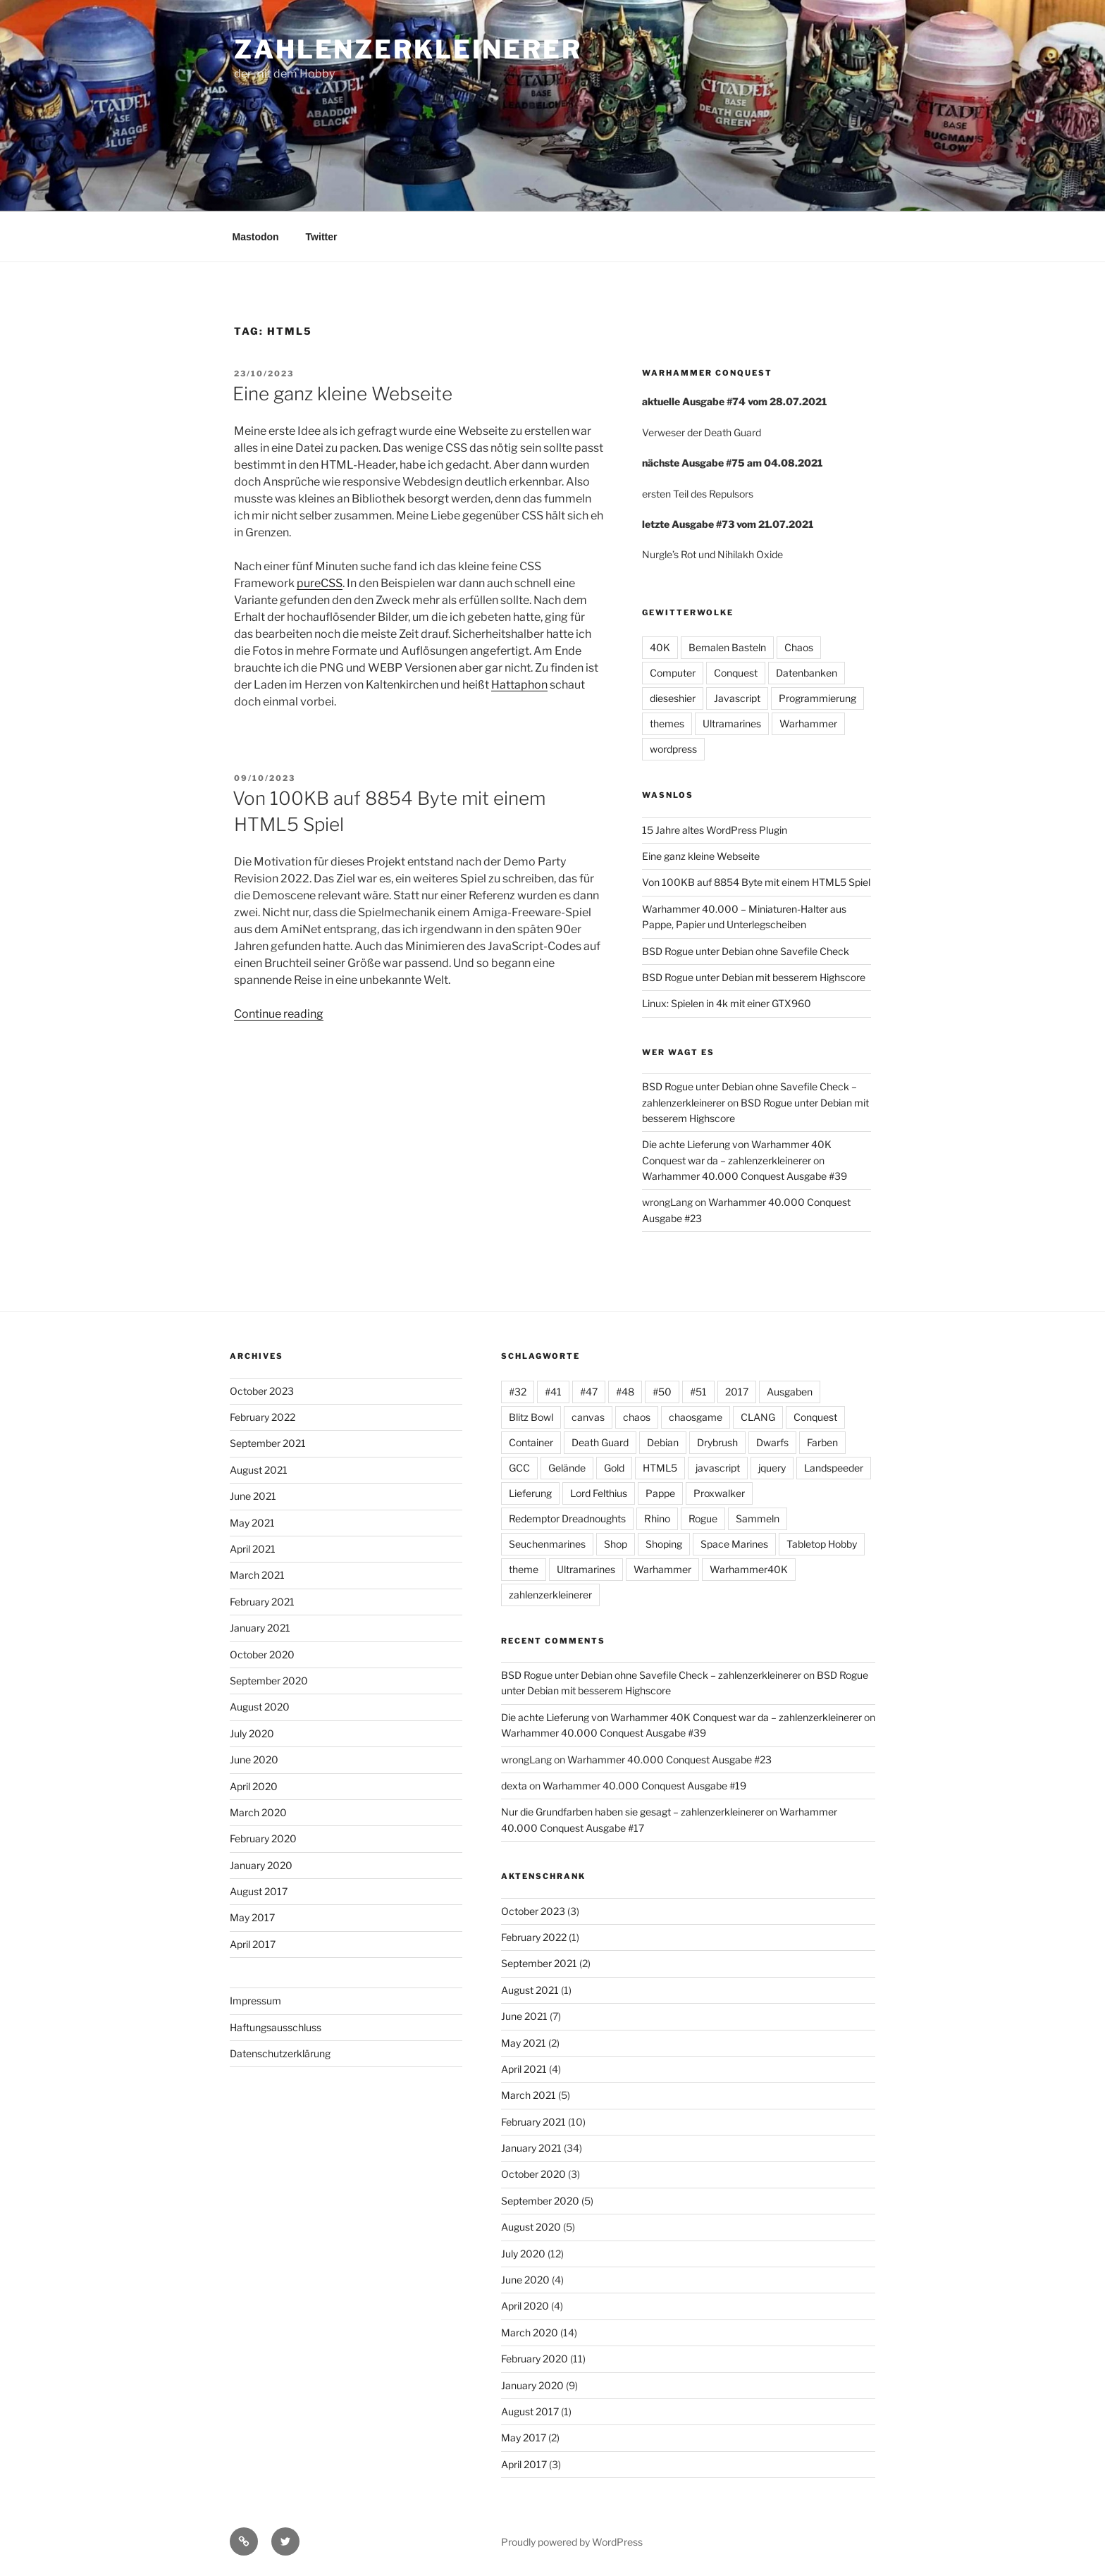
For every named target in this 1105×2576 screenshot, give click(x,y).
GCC (519, 1468)
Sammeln (757, 1518)
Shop (615, 1544)
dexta (514, 1786)
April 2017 (253, 1944)
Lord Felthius (598, 1493)
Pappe (660, 1493)
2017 (736, 1392)
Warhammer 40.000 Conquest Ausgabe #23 (669, 1759)
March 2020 (258, 1812)
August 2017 (259, 1891)
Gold (614, 1468)
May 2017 (252, 1917)
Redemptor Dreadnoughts (567, 1518)
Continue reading (278, 1014)
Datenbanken (806, 673)
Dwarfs (772, 1442)
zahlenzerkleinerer (408, 49)
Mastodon (256, 236)
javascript (718, 1468)
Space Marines (734, 1544)
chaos (636, 1417)
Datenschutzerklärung (280, 2053)
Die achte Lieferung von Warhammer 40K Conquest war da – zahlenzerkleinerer (681, 1717)
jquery (772, 1468)
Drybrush (717, 1442)
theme (523, 1569)
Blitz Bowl (531, 1417)
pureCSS (319, 583)
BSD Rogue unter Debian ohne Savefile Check (745, 951)
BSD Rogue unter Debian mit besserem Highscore (753, 977)
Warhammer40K (749, 1569)
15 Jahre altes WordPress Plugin (714, 830)
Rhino (657, 1518)
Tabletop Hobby (821, 1544)
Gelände (567, 1468)
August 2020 (260, 1707)
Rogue (703, 1518)
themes (667, 723)
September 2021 (268, 1443)
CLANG (758, 1417)
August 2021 (259, 1470)
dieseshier (673, 698)
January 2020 (261, 1865)
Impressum (255, 2001)
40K (660, 647)
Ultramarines (732, 723)
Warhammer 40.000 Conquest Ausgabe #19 (644, 1786)
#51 (698, 1392)
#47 (589, 1392)
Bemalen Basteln (727, 647)
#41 (553, 1392)
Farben (822, 1442)
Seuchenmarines (547, 1544)
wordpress (673, 749)
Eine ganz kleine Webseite (342, 394)
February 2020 (263, 1838)
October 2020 (262, 1654)
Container (531, 1442)
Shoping (664, 1544)
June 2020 (254, 1759)
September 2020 (269, 1681)
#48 (625, 1392)
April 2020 (254, 1786)
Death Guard (600, 1442)
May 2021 (252, 1523)
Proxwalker (719, 1493)
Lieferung (530, 1493)
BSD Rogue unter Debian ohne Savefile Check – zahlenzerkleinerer (651, 1675)
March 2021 (257, 1575)
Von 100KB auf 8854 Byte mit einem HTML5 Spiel (756, 882)
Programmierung (817, 698)
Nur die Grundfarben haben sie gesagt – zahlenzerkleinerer (632, 1812)
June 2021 (253, 1496)
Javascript (737, 698)
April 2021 (253, 1549)
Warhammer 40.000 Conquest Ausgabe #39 (744, 1176)
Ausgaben (790, 1392)
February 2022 (262, 1417)
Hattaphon (519, 684)
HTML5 (660, 1468)
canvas (588, 1417)
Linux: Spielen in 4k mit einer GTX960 (726, 1003)
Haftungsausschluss (275, 2027)
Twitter (322, 236)
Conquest (736, 673)
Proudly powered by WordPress (572, 2542)
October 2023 (262, 1391)
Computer (673, 673)
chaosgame (695, 1417)
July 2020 (252, 1733)
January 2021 (260, 1628)
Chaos (798, 647)
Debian (663, 1442)
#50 (662, 1392)
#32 (517, 1392)
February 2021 (262, 1602)
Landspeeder (833, 1468)
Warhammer (808, 723)
